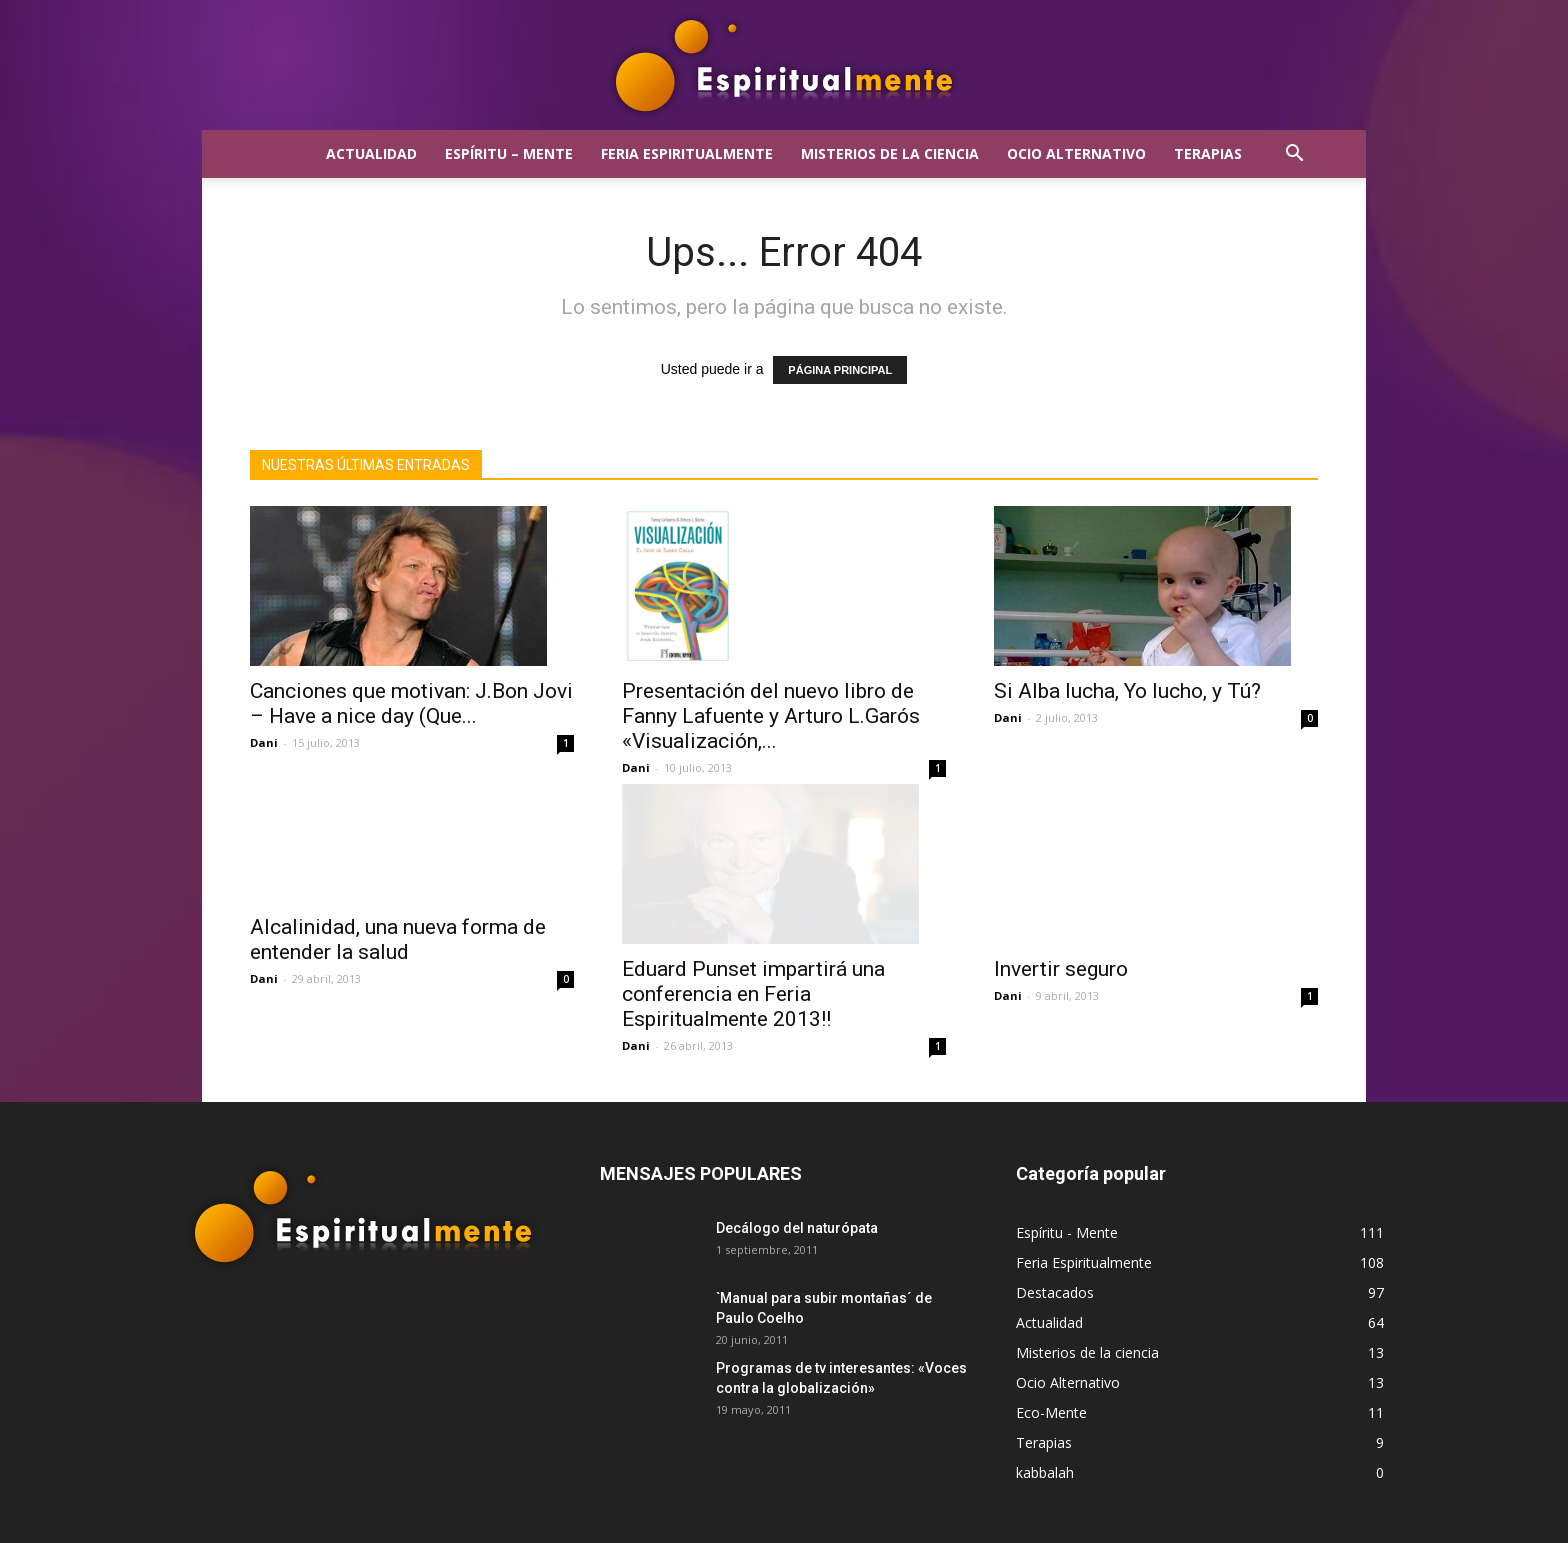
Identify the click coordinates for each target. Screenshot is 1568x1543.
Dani (264, 742)
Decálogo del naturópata (797, 1215)
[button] (1294, 155)
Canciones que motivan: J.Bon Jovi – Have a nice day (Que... (411, 703)
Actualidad (371, 153)
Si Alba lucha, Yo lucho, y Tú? (1127, 691)
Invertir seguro (1061, 956)
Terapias (1208, 153)
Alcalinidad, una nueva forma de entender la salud (398, 981)
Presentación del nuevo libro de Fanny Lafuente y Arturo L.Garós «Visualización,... (771, 716)
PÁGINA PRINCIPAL (840, 370)
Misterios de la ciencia (890, 153)
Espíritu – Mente (509, 153)
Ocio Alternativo (1076, 153)
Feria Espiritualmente (687, 153)
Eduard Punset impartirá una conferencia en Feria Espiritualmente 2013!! (753, 981)
